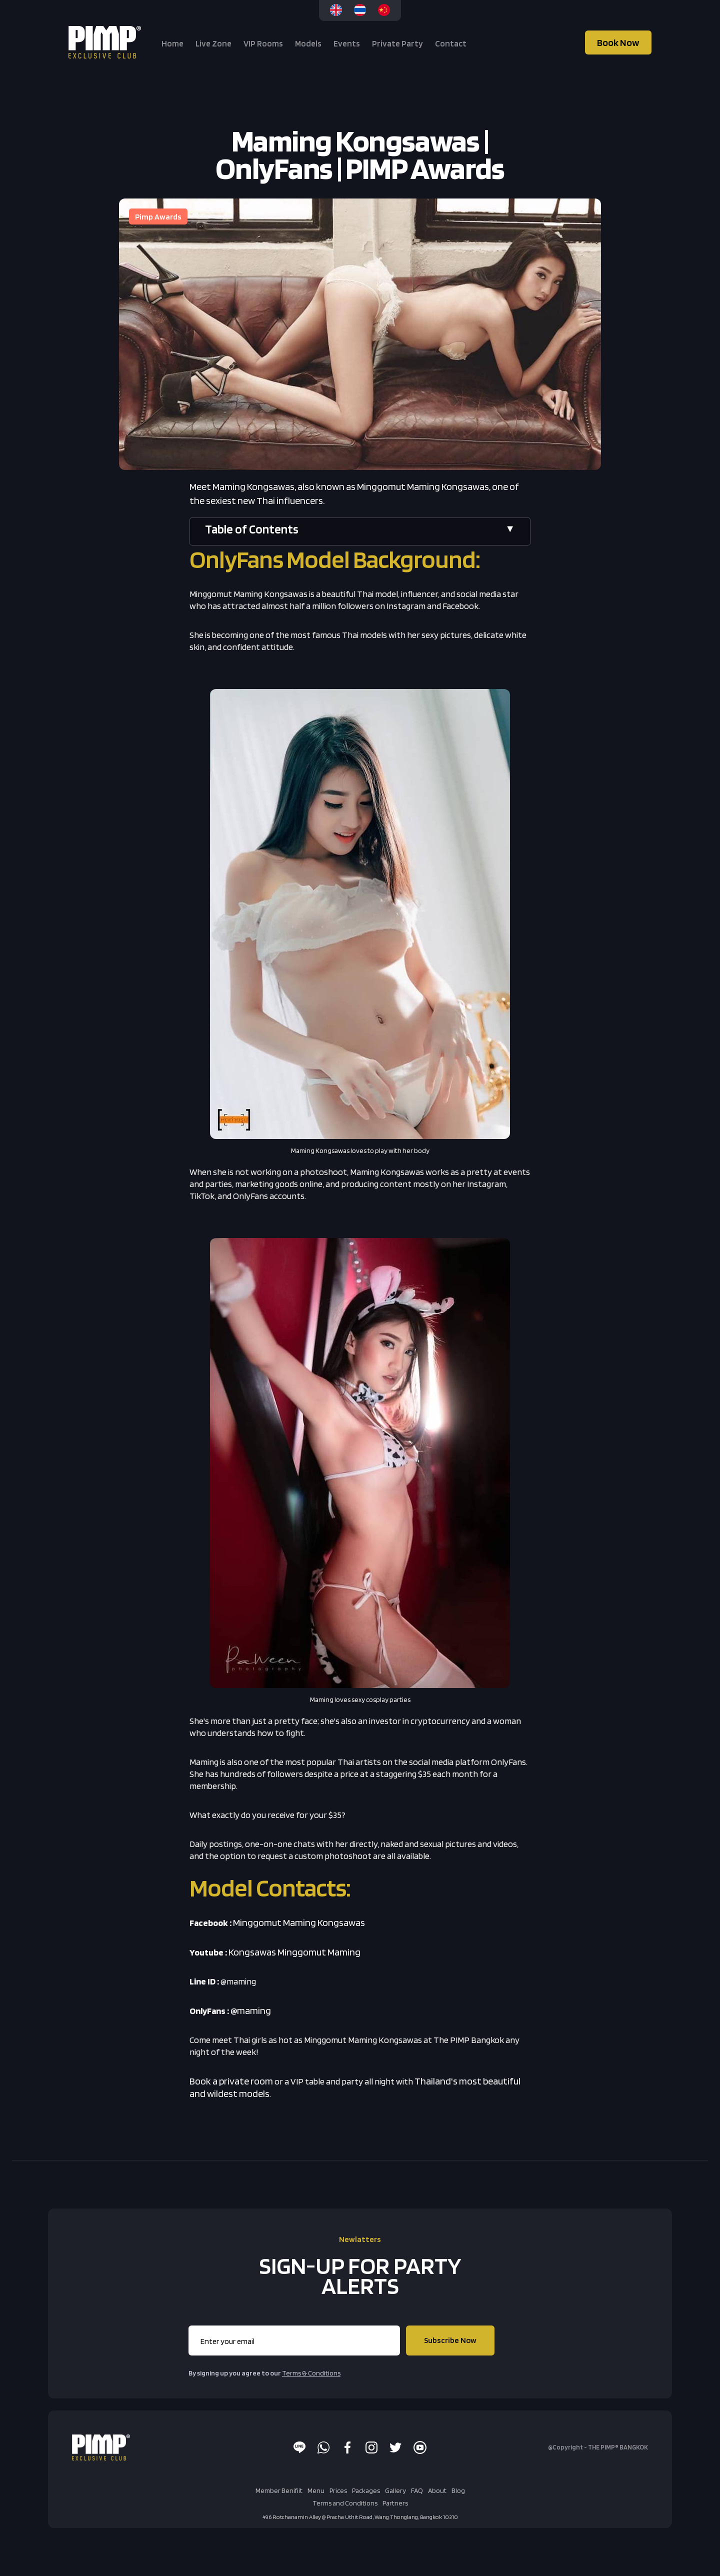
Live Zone (214, 43)
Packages (366, 2490)
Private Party (397, 43)
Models (308, 43)
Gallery (395, 2490)
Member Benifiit (279, 2490)
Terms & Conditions (311, 2373)
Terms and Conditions (345, 2503)
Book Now (618, 42)
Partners (395, 2503)
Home (173, 43)
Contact (450, 43)
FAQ (417, 2490)
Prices (338, 2490)
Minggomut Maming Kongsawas (299, 1922)
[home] (106, 42)
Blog (458, 2490)
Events (347, 43)
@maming (250, 2010)
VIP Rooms (263, 43)
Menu (316, 2490)
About (437, 2490)
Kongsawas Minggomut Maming (294, 1952)
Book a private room (231, 2081)
